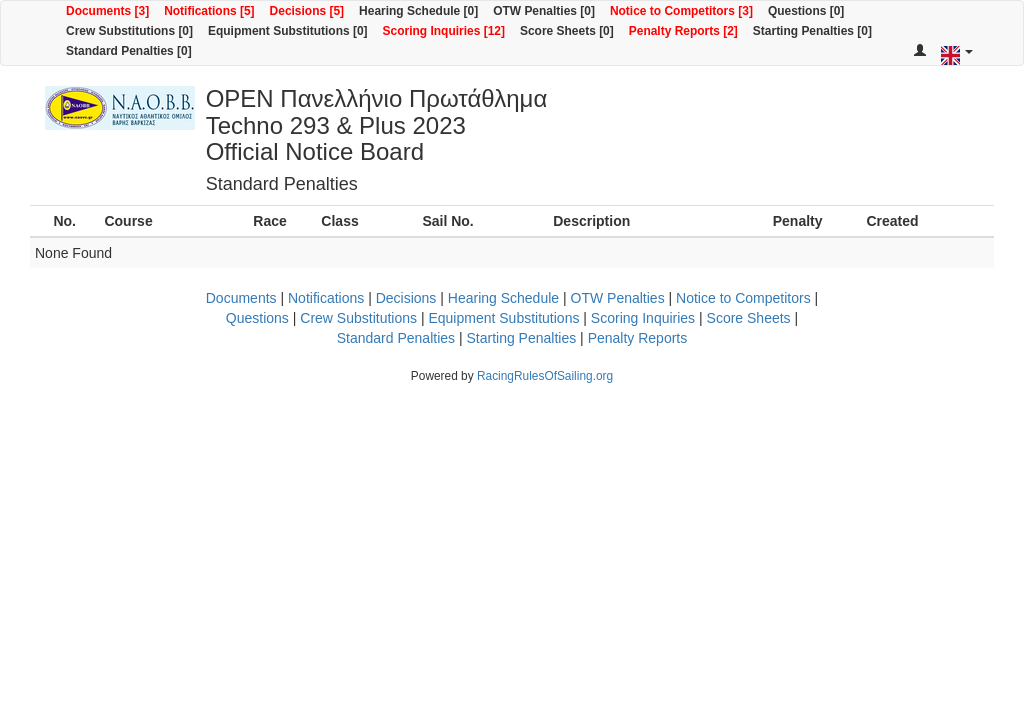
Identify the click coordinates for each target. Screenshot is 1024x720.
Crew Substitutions (358, 318)
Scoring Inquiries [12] (444, 31)
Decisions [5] (307, 11)
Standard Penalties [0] (129, 51)
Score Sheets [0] (567, 31)
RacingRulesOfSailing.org (545, 376)
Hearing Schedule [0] (418, 11)
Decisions (406, 298)
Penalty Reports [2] (683, 31)
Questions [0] (806, 11)
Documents (241, 298)
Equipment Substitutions (503, 318)
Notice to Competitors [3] (681, 11)
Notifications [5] (209, 11)
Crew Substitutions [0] (129, 31)
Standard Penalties (396, 338)
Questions (257, 318)
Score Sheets (749, 318)
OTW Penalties (618, 298)
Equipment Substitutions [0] (288, 31)
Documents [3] (107, 11)
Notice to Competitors (743, 298)
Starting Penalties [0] (812, 31)
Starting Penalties (521, 338)
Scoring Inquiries (643, 318)
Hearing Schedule (503, 298)
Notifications (326, 298)
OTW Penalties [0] (544, 11)
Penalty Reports (638, 338)
